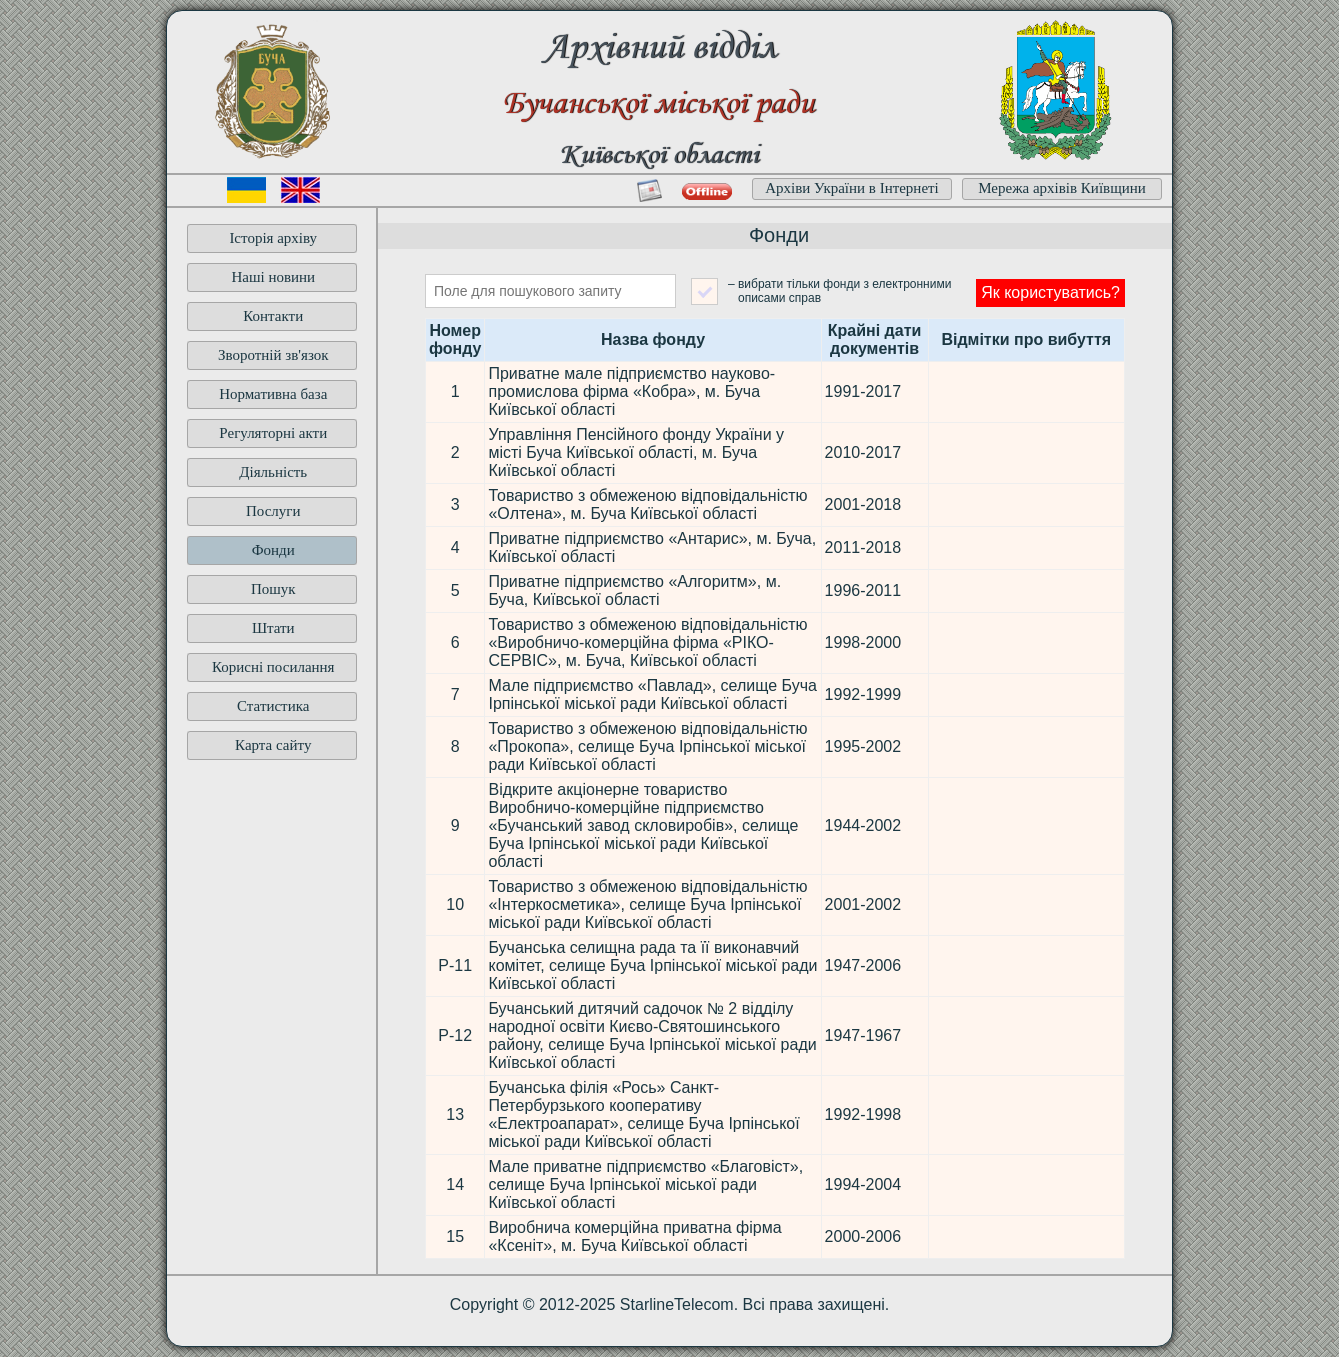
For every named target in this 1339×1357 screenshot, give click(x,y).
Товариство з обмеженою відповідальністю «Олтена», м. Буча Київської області (647, 504)
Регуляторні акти (273, 433)
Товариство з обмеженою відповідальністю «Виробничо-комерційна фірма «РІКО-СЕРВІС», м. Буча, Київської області (647, 642)
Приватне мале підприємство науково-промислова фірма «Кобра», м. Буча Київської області (631, 391)
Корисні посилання (273, 667)
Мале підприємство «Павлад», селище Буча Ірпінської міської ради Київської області (652, 694)
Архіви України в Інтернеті (852, 188)
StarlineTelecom (677, 1304)
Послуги (273, 511)
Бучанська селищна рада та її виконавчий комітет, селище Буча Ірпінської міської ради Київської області (652, 965)
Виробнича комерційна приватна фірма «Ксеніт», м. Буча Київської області (634, 1236)
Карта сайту (273, 745)
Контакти (273, 316)
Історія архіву (273, 238)
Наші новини (273, 277)
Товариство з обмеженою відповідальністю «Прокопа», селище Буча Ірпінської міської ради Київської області (647, 746)
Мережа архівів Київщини (1062, 188)
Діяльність (273, 472)
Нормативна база (273, 394)
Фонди (273, 550)
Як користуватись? (1050, 292)
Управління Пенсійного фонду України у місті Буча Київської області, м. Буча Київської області (636, 452)
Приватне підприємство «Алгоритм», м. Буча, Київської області (634, 590)
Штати (273, 628)
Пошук (273, 589)
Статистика (273, 706)
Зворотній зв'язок (273, 355)
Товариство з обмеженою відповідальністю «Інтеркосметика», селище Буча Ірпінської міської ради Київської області (647, 904)
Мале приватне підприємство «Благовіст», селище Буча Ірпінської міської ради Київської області (645, 1184)
